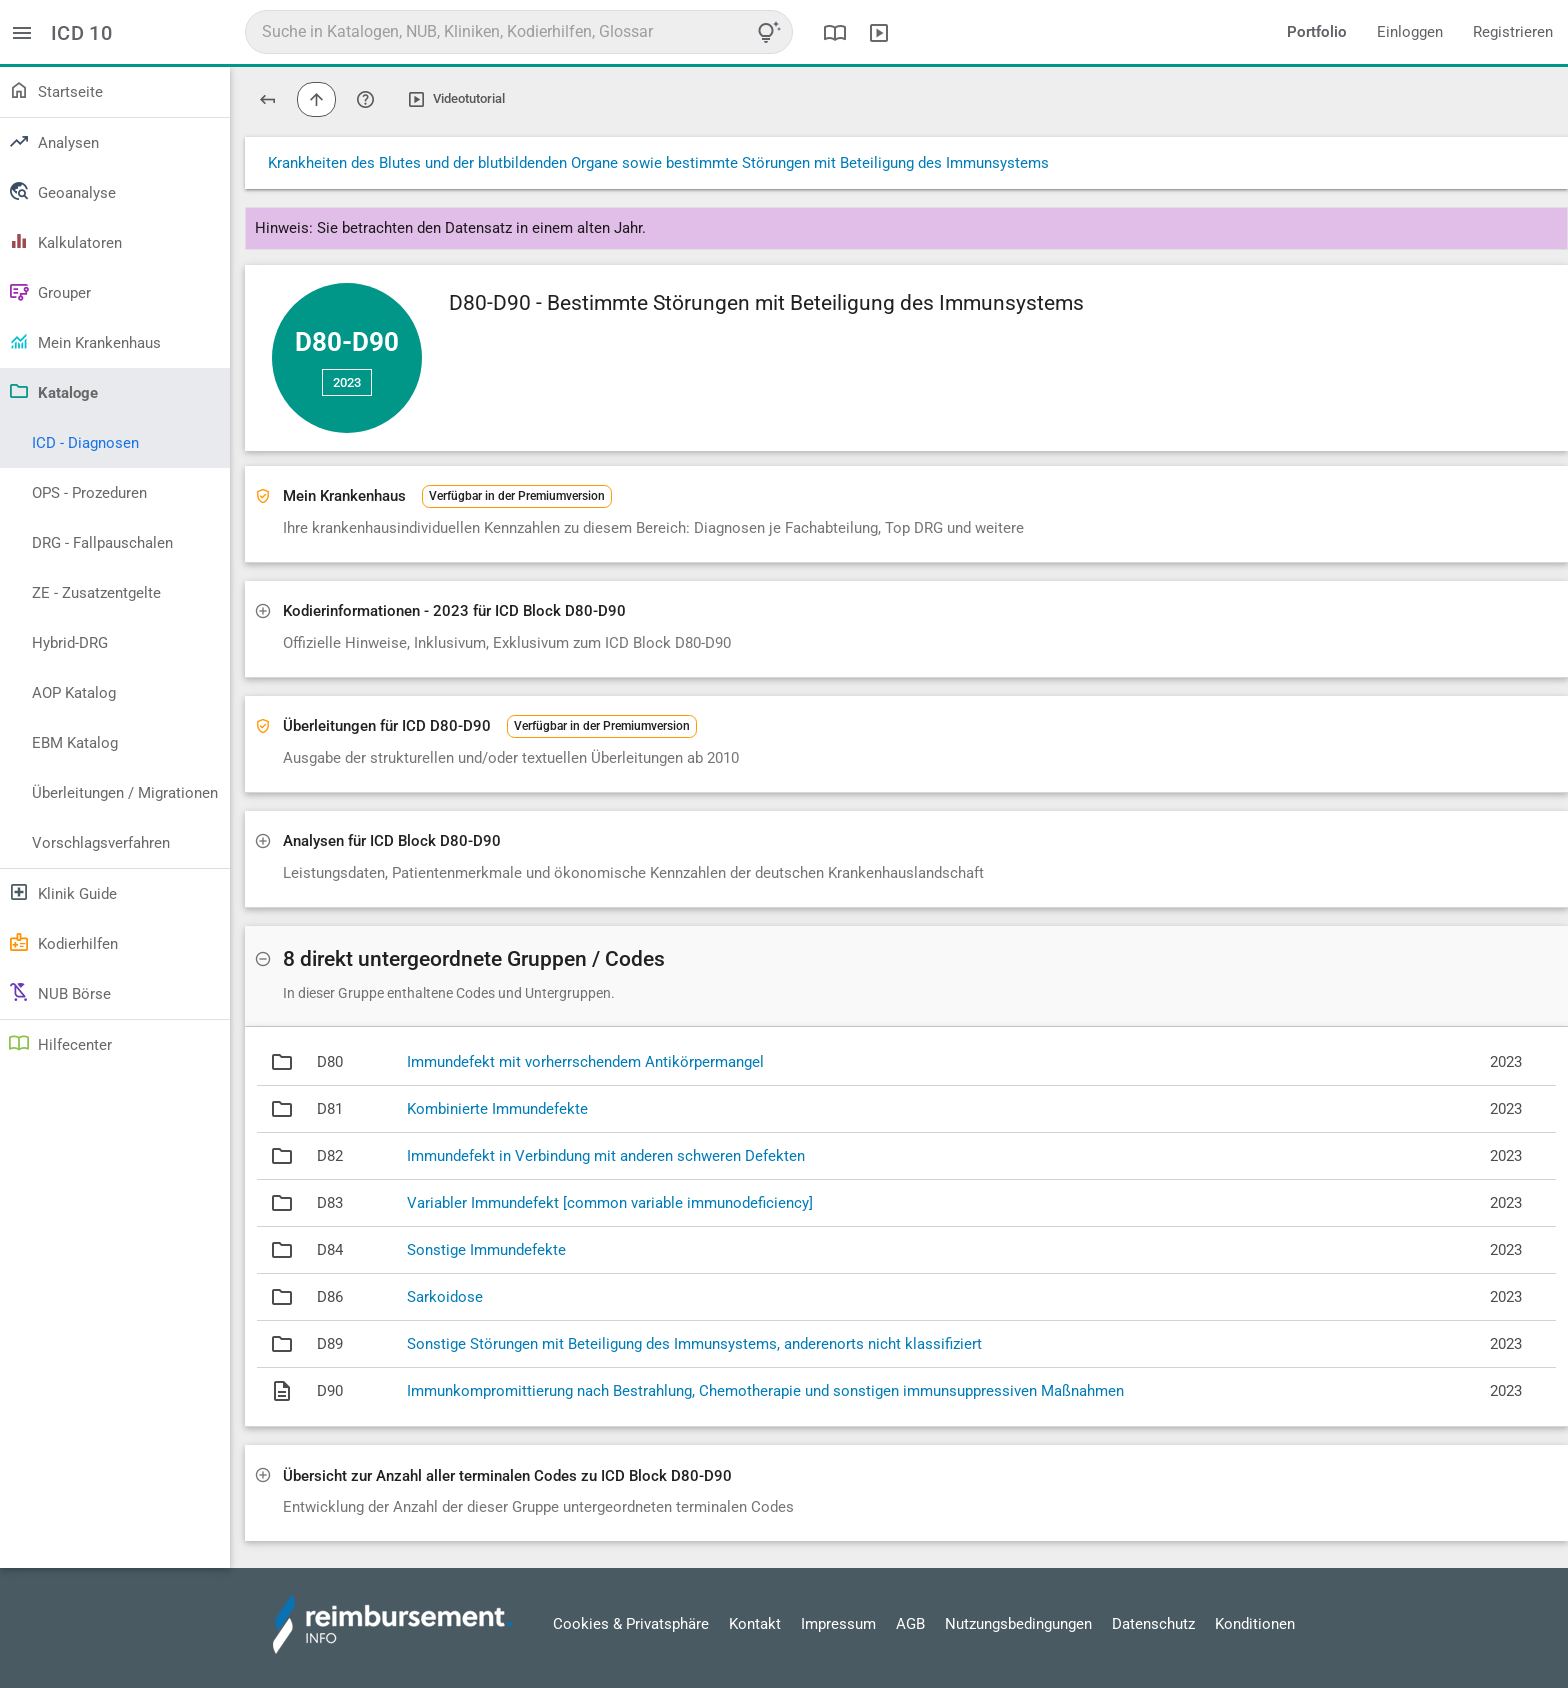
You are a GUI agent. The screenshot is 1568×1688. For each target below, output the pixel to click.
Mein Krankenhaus (84, 341)
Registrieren (1513, 32)
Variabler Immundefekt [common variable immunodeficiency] (610, 1203)
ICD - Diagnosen (85, 443)
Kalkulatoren (65, 241)
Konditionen (1255, 1624)
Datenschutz (1153, 1624)
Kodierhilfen (63, 942)
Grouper (49, 291)
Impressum (838, 1624)
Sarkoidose (445, 1297)
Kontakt (755, 1624)
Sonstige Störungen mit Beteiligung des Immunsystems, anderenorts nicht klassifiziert (694, 1344)
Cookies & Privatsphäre (631, 1624)
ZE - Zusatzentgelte (96, 593)
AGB (910, 1624)
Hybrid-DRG (70, 643)
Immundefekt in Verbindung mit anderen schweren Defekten (606, 1156)
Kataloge (53, 391)
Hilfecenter (60, 1043)
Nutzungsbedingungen (1018, 1624)
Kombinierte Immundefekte (497, 1109)
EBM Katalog (75, 743)
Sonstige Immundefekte (486, 1250)
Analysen (53, 141)
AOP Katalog (74, 693)
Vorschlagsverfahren (101, 843)
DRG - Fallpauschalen (102, 543)
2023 (347, 382)
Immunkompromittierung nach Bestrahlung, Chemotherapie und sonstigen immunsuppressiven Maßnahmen (765, 1391)
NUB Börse (59, 992)
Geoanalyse (62, 191)
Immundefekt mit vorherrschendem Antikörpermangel (585, 1062)
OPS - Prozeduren (89, 493)
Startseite (55, 90)
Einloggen (1410, 32)
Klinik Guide (62, 892)
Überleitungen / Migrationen (125, 793)
